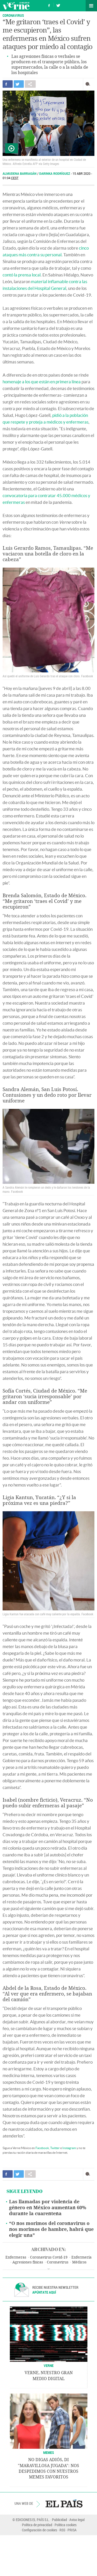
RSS (62, 2529)
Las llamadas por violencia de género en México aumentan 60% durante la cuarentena (47, 2207)
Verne (16, 6)
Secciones (91, 5)
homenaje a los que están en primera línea (42, 381)
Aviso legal (77, 2519)
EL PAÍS (64, 2503)
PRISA (72, 2529)
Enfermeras (15, 2257)
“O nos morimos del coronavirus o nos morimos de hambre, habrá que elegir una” (51, 2229)
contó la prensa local (22, 274)
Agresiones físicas (27, 2262)
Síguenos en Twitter (58, 5)
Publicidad (59, 2519)
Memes (48, 2452)
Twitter (55, 2148)
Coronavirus (13, 15)
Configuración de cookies (39, 2529)
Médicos (79, 2262)
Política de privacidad (37, 2524)
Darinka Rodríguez (55, 174)
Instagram (69, 2148)
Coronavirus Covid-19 (49, 2257)
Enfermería (81, 2257)
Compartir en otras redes (30, 84)
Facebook (42, 2148)
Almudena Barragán (20, 174)
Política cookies (66, 2524)
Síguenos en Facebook (49, 5)
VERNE (49, 2365)
